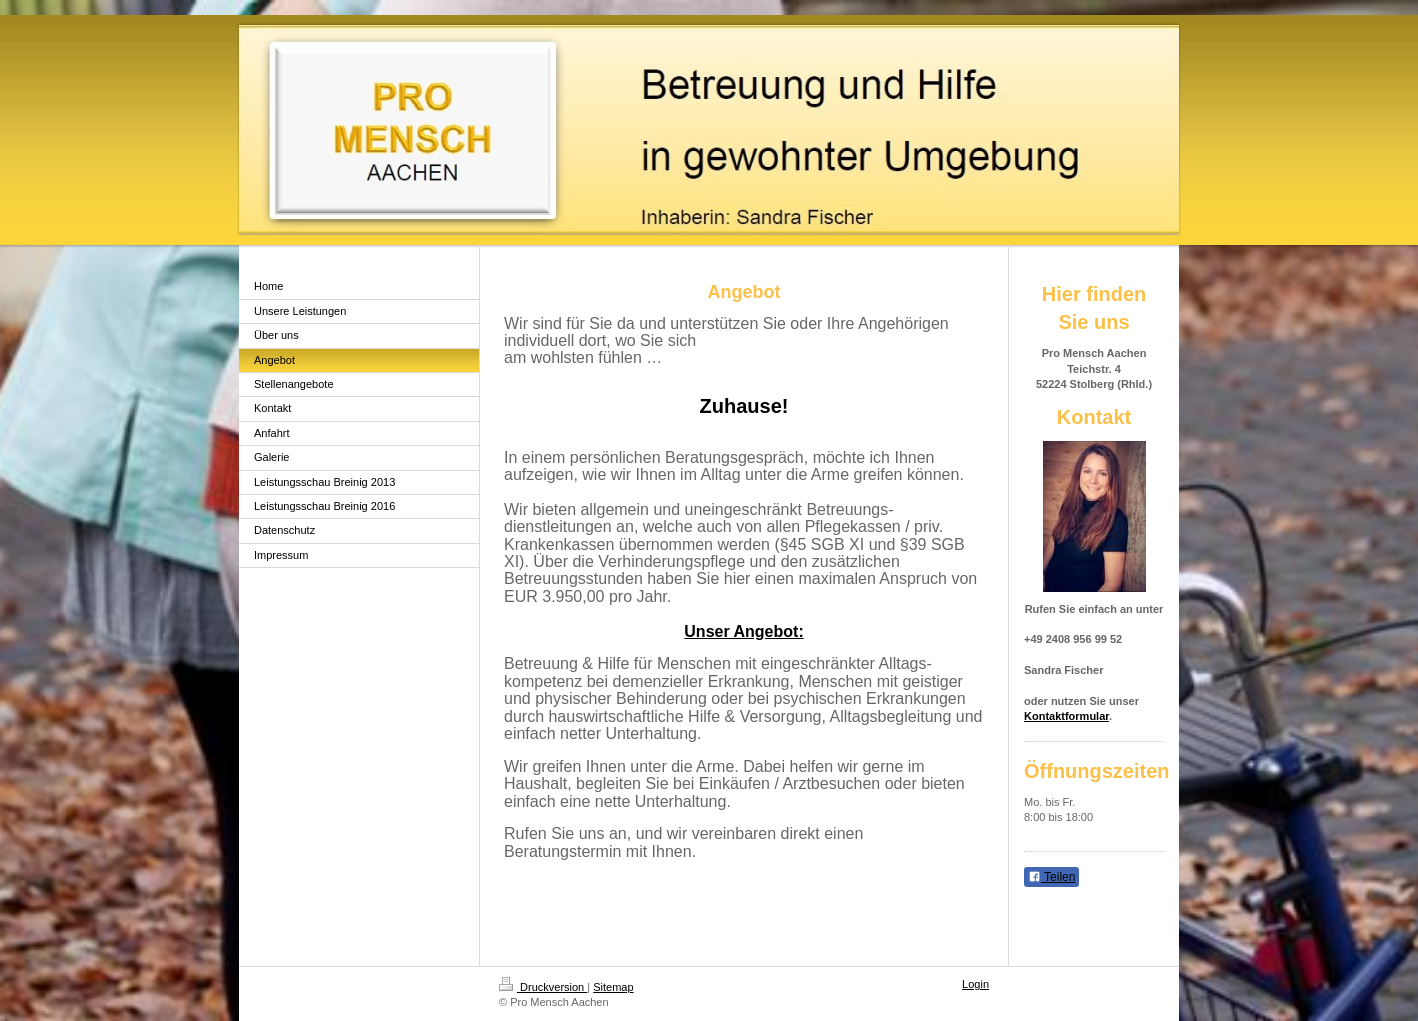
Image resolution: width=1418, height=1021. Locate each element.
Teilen (1051, 877)
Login (975, 984)
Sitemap (613, 987)
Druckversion (543, 987)
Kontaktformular (1066, 716)
